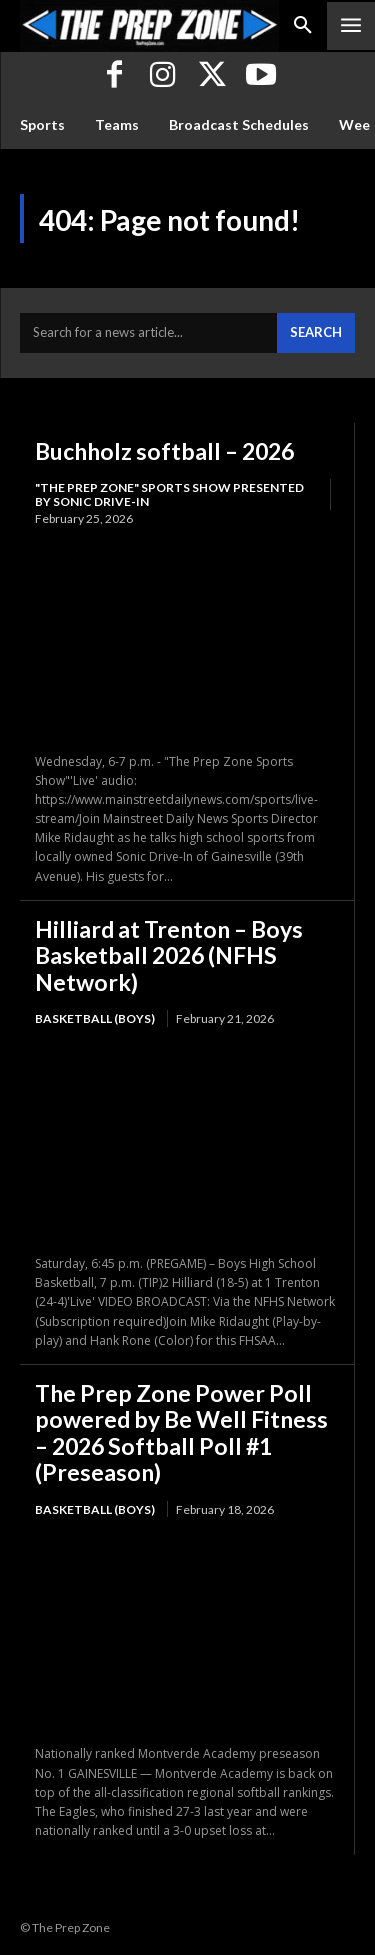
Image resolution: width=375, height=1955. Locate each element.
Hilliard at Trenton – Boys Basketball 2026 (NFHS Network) (169, 955)
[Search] (316, 333)
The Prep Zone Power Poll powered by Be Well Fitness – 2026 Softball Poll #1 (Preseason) (181, 1432)
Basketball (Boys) (95, 1018)
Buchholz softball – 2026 (164, 451)
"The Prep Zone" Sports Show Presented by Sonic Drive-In (169, 494)
